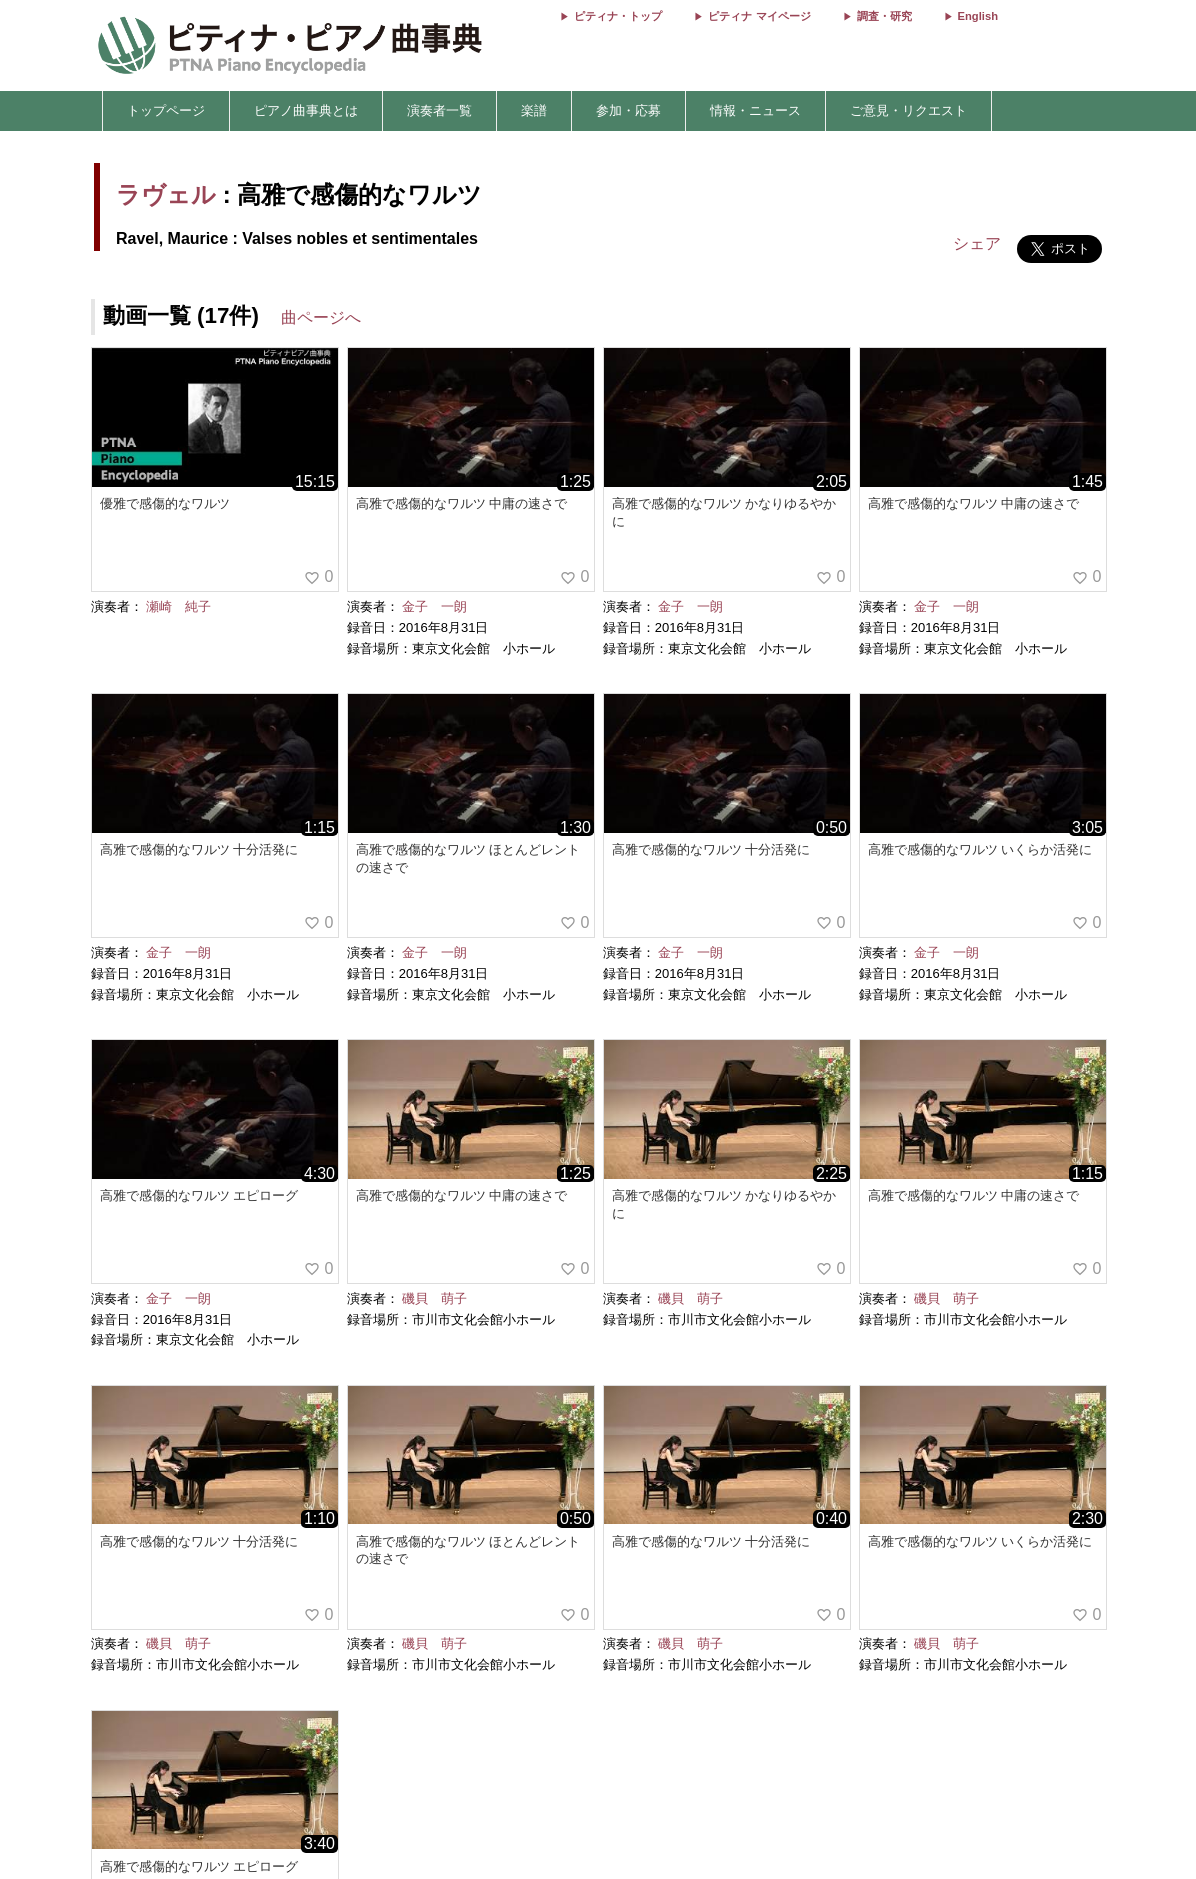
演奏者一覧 (439, 110)
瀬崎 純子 (178, 606)
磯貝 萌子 (434, 1298)
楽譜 (534, 110)
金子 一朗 (434, 606)
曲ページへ (321, 317)
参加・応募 (628, 110)
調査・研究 (884, 16)
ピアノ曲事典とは (306, 110)
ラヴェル (166, 194)
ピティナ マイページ (759, 16)
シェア (977, 243)
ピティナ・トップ (618, 16)
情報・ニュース (755, 110)
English (978, 16)
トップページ (166, 110)
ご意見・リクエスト (908, 110)
